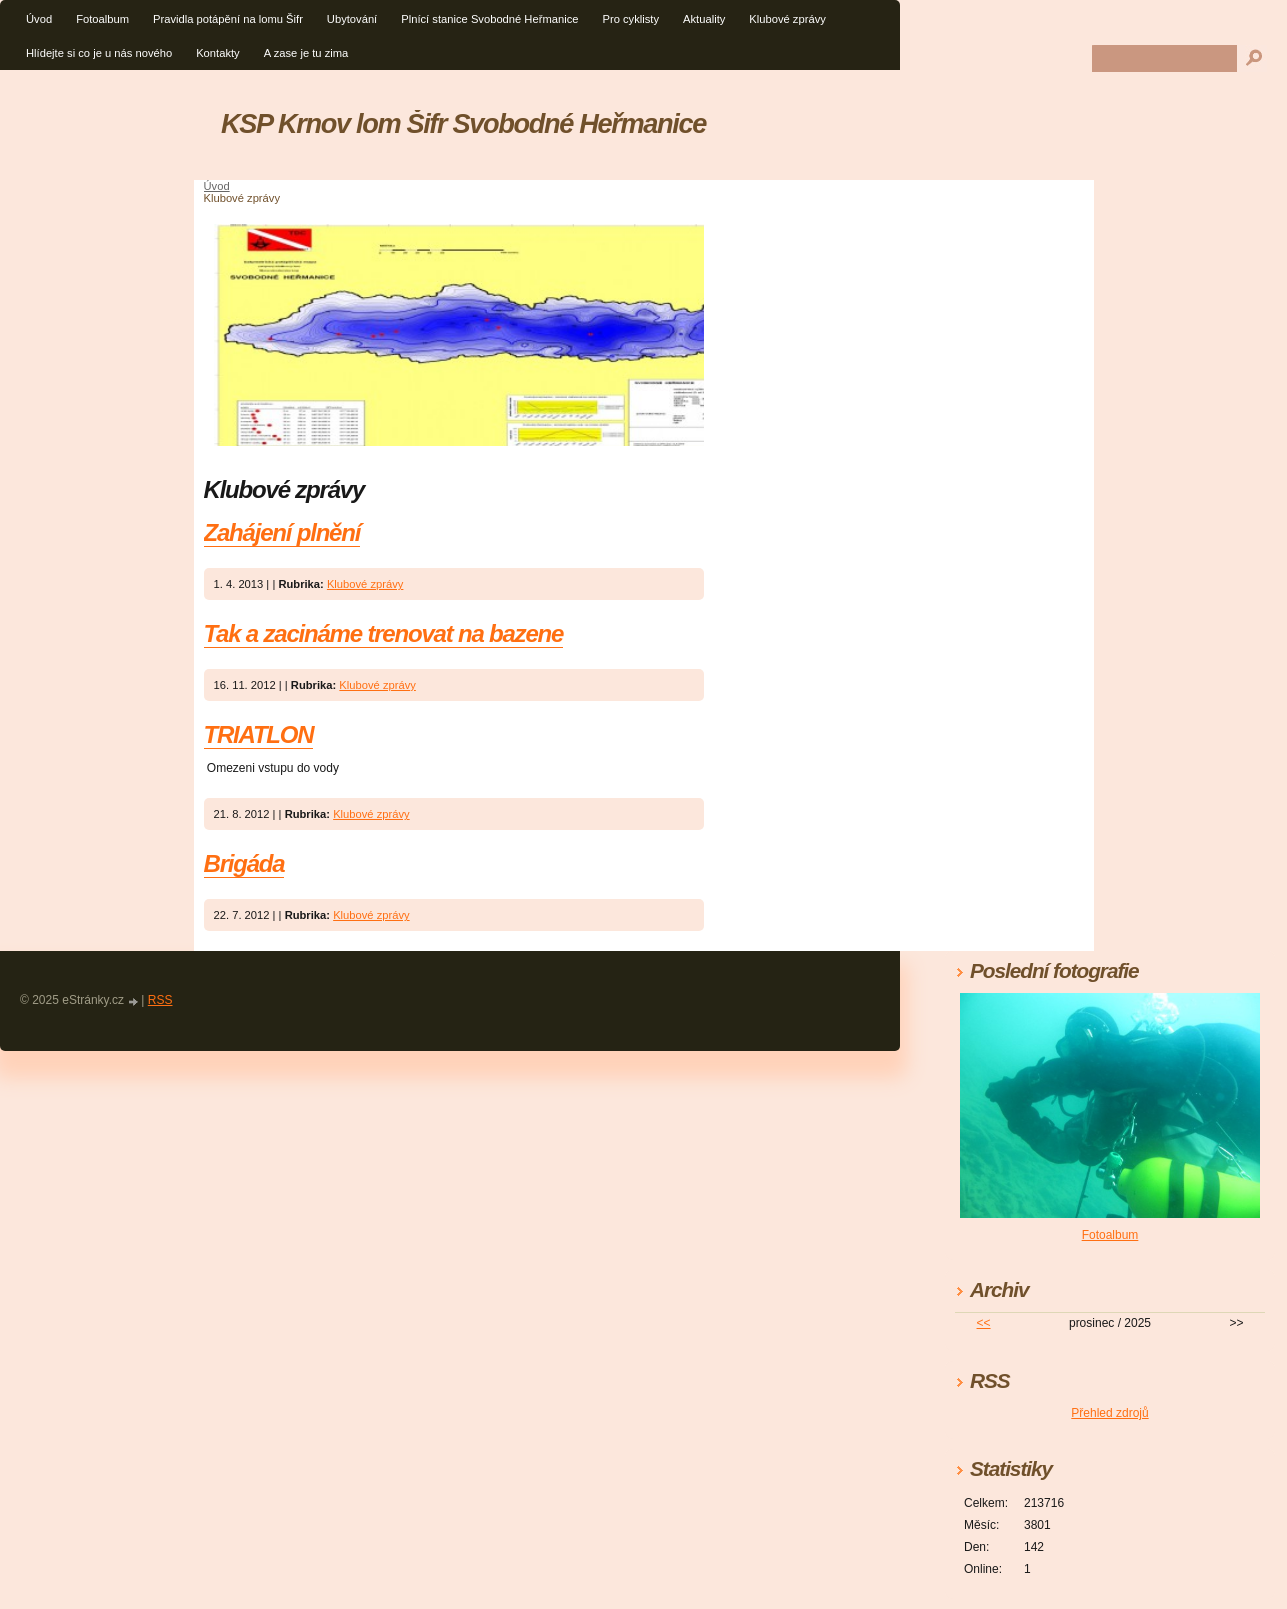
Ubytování (352, 19)
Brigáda (244, 863)
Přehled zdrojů (1109, 1413)
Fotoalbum (102, 19)
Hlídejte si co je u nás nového (99, 53)
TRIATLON (259, 734)
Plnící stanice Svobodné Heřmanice (489, 19)
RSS (160, 1000)
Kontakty (218, 53)
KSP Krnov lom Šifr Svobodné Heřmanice (463, 123)
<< (984, 1323)
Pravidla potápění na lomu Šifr (228, 19)
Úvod (39, 19)
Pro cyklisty (630, 19)
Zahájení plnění (282, 532)
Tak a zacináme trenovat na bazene (384, 633)
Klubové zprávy (787, 19)
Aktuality (704, 19)
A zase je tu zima (306, 53)
